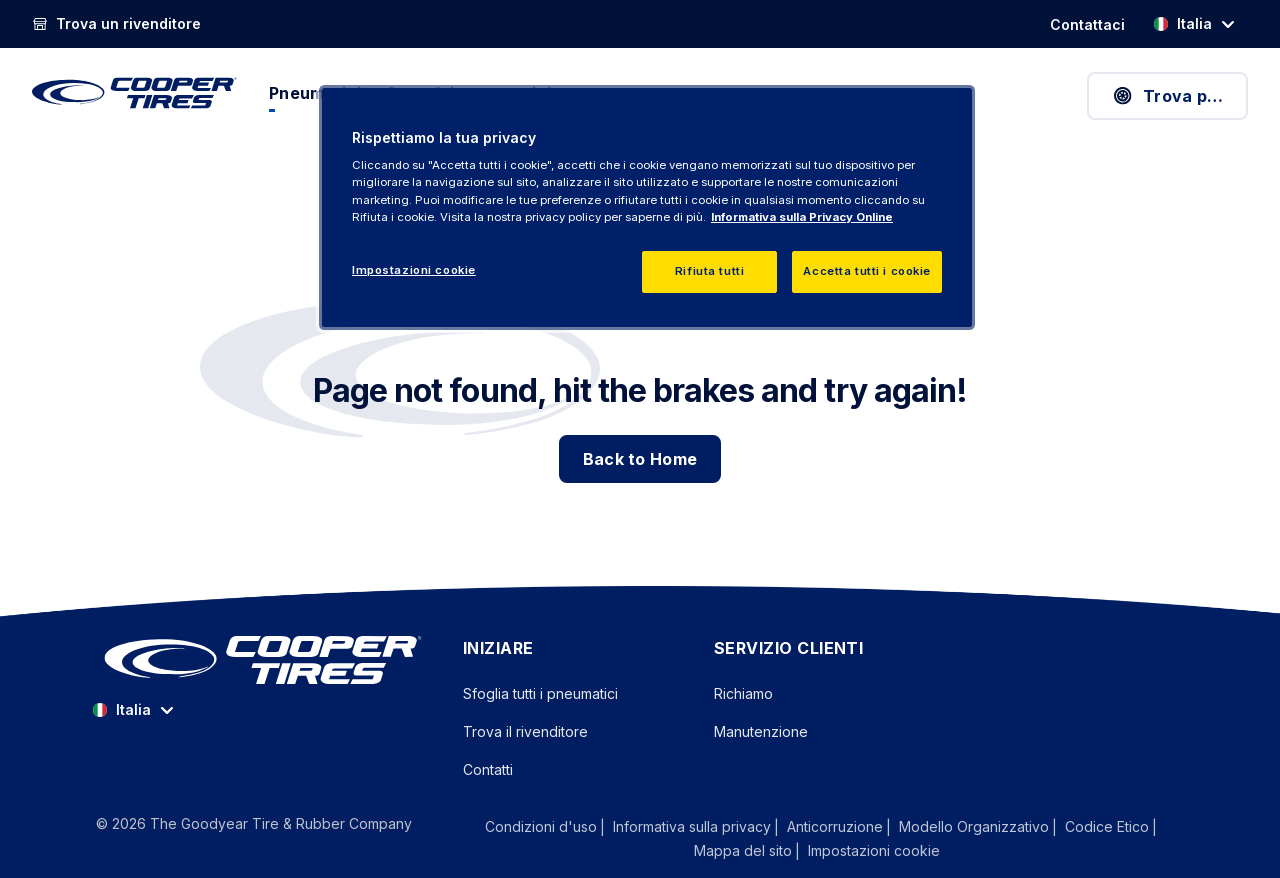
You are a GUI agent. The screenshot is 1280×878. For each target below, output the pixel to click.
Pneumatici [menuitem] (315, 93)
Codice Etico (1107, 826)
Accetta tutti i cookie (867, 271)
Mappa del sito (743, 850)
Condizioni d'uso (541, 826)
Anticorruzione (835, 826)
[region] (647, 207)
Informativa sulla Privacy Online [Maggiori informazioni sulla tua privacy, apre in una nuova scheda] (802, 217)
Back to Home (640, 459)
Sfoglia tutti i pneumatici (540, 693)
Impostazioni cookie (874, 851)
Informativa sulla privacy (692, 826)
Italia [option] (1182, 23)
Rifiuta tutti (709, 271)
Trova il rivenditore (525, 731)
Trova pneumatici (1179, 96)
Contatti (488, 769)
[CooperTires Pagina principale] (134, 93)
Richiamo (743, 693)
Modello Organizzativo (974, 826)
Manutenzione (761, 731)
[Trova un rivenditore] (116, 24)
